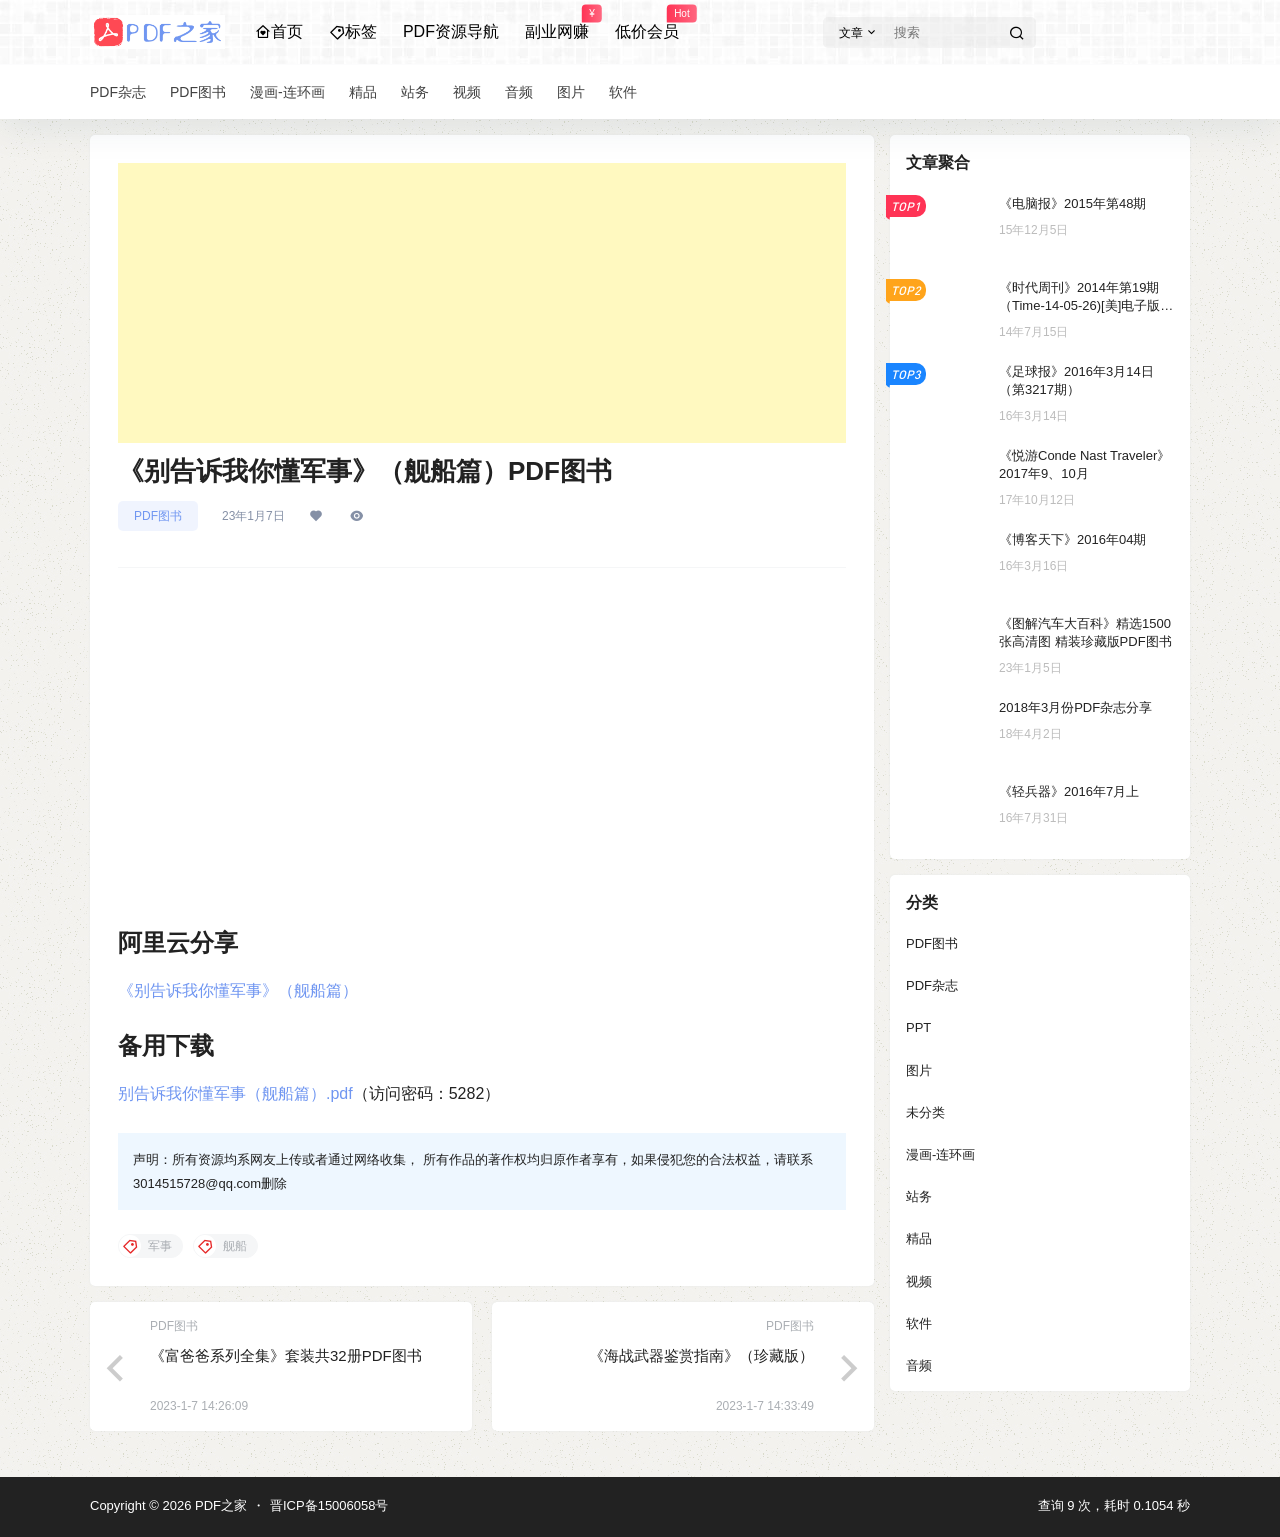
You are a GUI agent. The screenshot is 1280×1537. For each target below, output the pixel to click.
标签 (353, 31)
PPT (918, 1027)
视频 (919, 1281)
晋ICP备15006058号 (329, 1505)
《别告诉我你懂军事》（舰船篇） (238, 990)
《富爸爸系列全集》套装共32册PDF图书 (286, 1355)
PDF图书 (158, 516)
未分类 (925, 1112)
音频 (919, 1365)
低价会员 (647, 23)
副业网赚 (557, 23)
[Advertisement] (482, 303)
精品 (919, 1238)
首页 (279, 31)
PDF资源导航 (451, 31)
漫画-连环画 (940, 1154)
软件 (919, 1323)
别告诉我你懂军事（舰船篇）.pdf (235, 1093)
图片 (919, 1070)
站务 (919, 1196)
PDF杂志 (932, 985)
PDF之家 (219, 1505)
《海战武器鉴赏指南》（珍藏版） (701, 1355)
